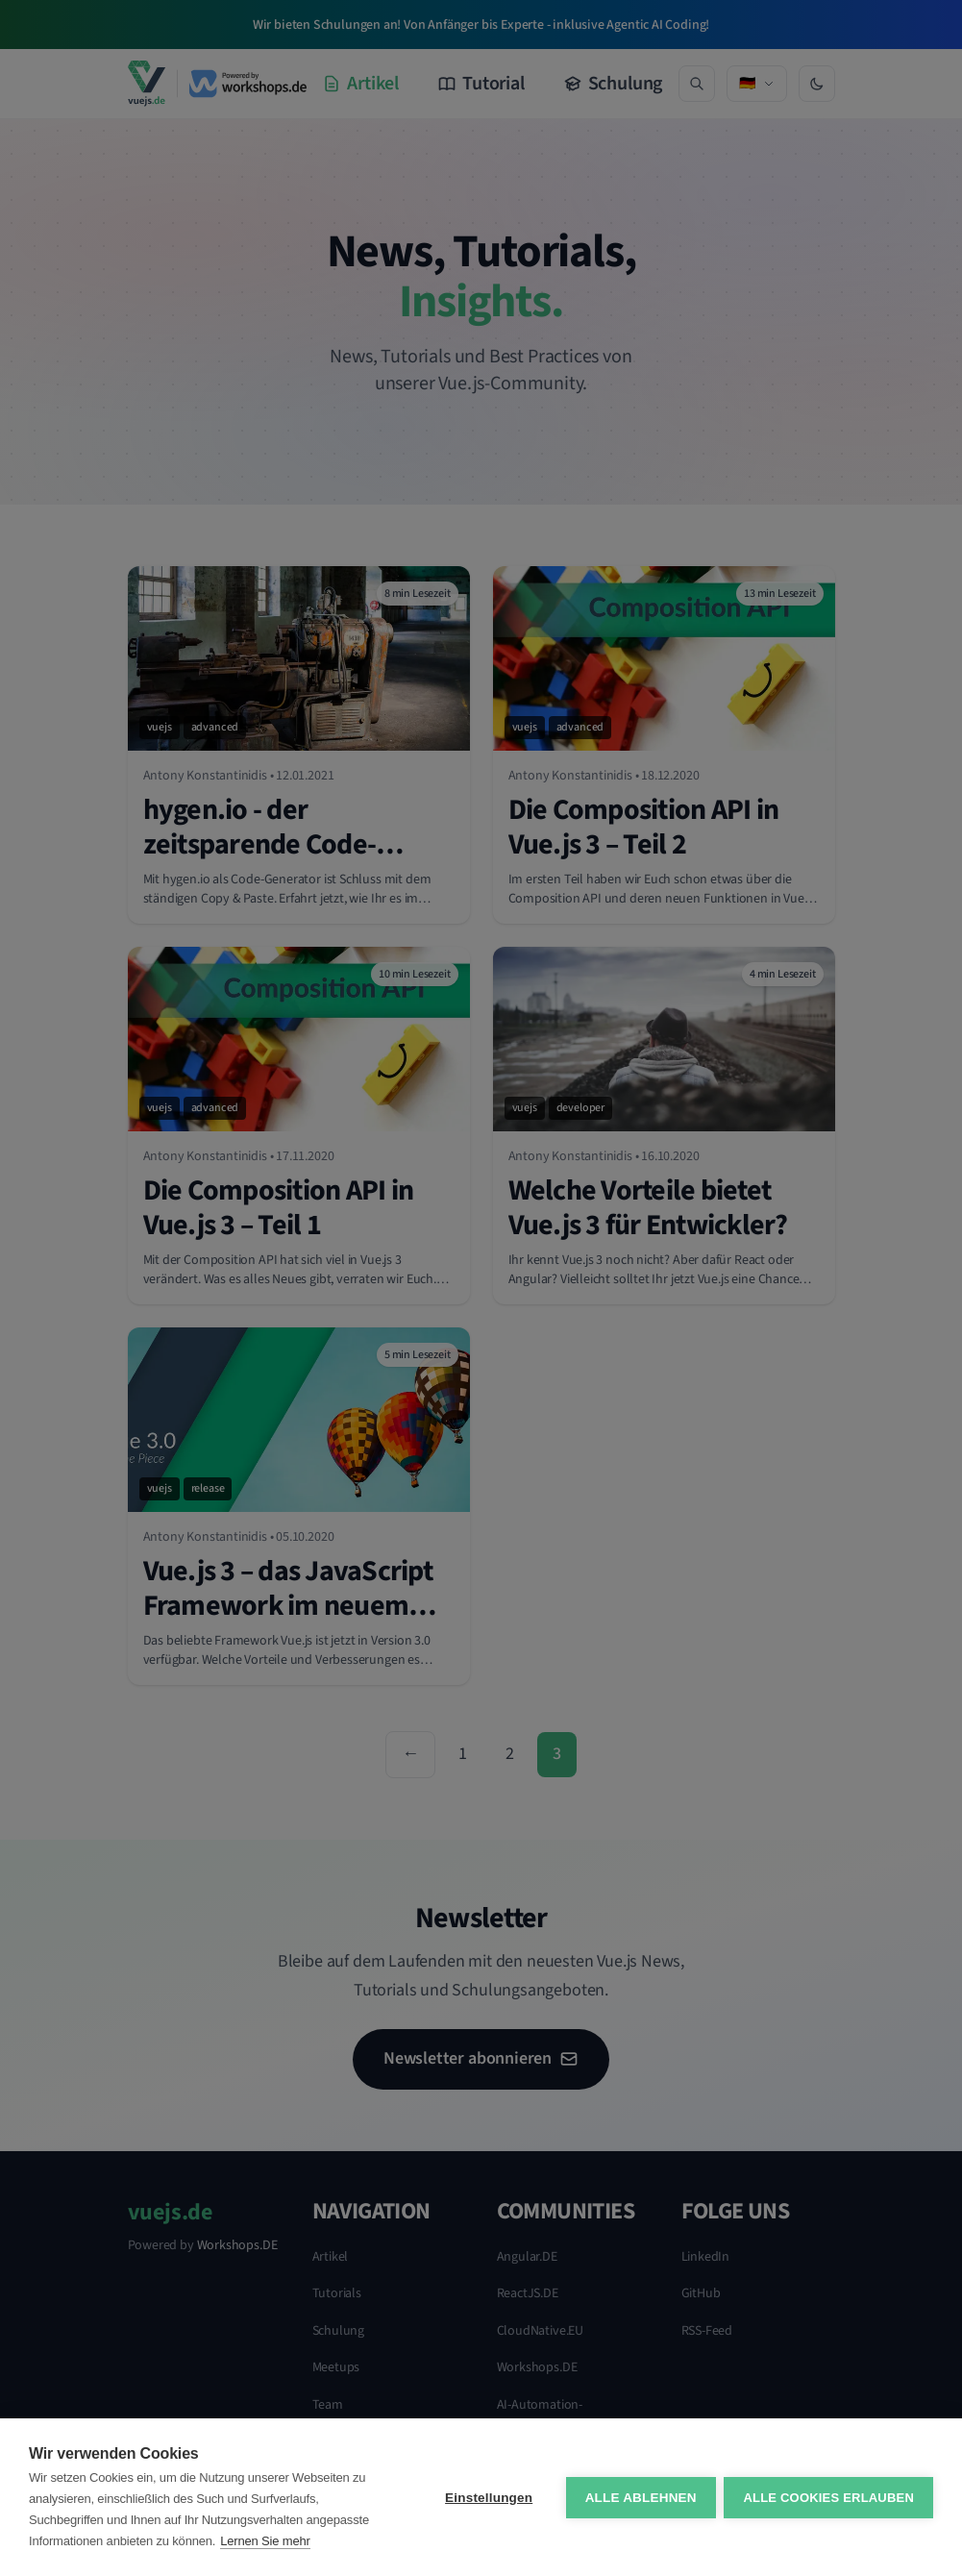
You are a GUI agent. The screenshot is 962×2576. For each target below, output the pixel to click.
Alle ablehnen (639, 2497)
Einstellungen (487, 2497)
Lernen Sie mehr (264, 2541)
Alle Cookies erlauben (828, 2497)
